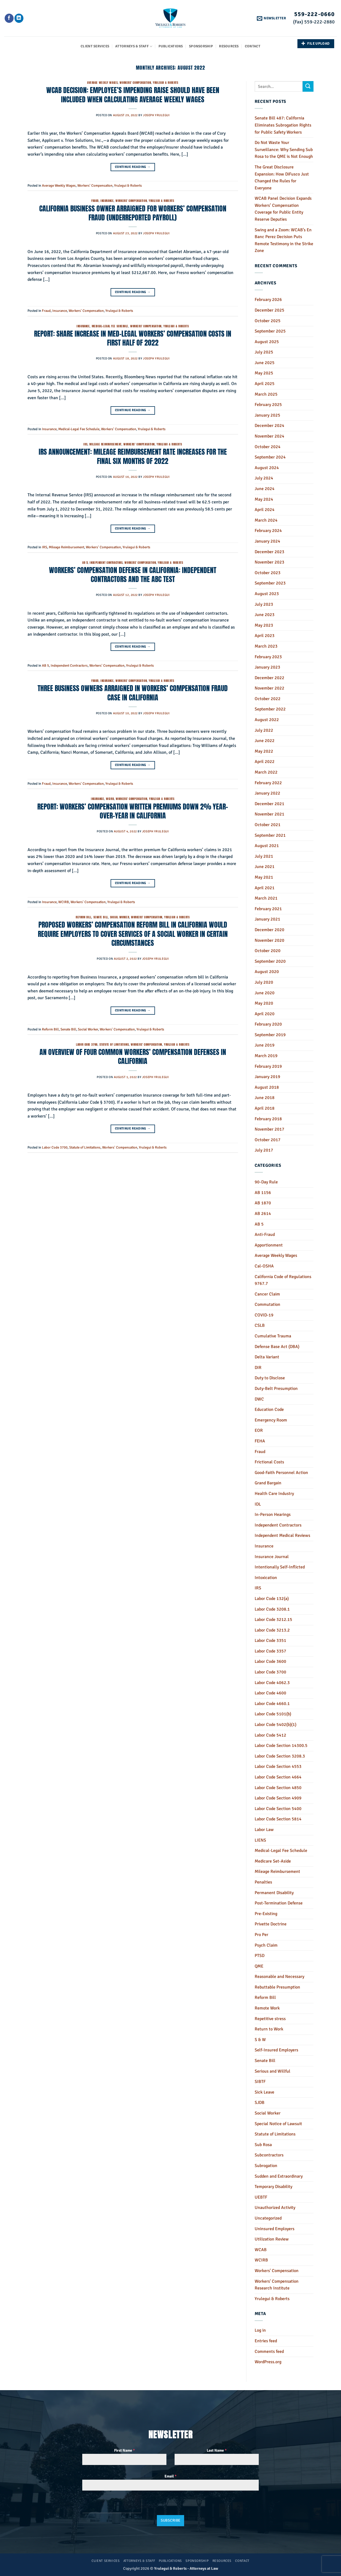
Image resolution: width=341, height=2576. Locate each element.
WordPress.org (268, 2362)
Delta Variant (267, 1357)
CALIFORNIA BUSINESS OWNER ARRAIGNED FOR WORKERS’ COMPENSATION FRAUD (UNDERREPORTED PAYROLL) (132, 213)
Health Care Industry (274, 1493)
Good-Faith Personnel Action (281, 1472)
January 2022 (267, 793)
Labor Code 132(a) (272, 1598)
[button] (271, 18)
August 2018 (267, 1087)
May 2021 (264, 877)
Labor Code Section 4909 (278, 1798)
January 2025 (267, 415)
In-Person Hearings (273, 1514)
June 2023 (265, 614)
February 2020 (268, 1024)
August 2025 (267, 341)
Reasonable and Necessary (279, 1976)
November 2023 (269, 562)
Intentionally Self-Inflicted (280, 1567)
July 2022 (264, 730)
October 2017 (268, 1140)
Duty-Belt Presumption (276, 1388)
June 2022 (265, 740)
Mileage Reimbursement (105, 444)
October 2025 (268, 321)
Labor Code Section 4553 (278, 1766)
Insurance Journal (272, 1556)
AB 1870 (263, 1203)
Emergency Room (271, 1420)
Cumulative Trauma (273, 1336)
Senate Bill (100, 917)
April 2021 (265, 888)
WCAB (261, 2249)
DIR (258, 1367)
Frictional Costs (269, 1462)
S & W (260, 2039)
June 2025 (265, 362)
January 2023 (267, 667)
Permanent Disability (274, 1892)
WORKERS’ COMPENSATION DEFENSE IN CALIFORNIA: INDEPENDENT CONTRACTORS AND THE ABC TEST (132, 574)
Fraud (95, 200)
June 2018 (265, 1097)
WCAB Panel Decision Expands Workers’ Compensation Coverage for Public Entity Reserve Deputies (283, 209)
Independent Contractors (106, 562)
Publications (171, 46)
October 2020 (268, 950)
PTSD (259, 1955)
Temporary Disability (273, 2186)
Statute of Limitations (114, 1044)
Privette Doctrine (271, 1924)
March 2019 (266, 1055)
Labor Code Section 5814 (278, 1819)
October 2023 (268, 572)
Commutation (267, 1304)
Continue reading (133, 167)
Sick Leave (264, 2092)
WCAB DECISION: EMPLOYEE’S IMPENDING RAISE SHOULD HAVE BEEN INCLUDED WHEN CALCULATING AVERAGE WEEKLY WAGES (132, 94)
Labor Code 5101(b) (273, 1714)
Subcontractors (269, 2155)
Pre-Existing (266, 1913)
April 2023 (265, 635)
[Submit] (308, 86)
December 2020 (269, 929)
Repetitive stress (270, 2018)
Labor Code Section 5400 (278, 1808)
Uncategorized (268, 2218)
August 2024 (267, 467)
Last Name (217, 2450)
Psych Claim (266, 1945)
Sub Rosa (263, 2144)
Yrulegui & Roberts (165, 82)
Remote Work (267, 2008)
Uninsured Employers (274, 2229)
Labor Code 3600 (270, 1661)
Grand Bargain (268, 1483)
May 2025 (264, 373)
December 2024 (269, 425)
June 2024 (265, 488)
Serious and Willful (272, 2071)
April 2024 (265, 509)
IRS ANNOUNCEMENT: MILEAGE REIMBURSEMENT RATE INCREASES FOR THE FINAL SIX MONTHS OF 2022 (133, 456)
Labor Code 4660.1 (272, 1703)
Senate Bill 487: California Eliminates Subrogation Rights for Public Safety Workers (283, 125)
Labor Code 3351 (270, 1640)
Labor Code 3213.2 (272, 1630)
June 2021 (265, 866)
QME (259, 1966)
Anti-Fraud (265, 1234)
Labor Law (264, 1829)
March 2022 (266, 772)
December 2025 (269, 310)
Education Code (269, 1409)
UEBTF (261, 2197)
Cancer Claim (267, 1294)
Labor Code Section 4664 (278, 1777)
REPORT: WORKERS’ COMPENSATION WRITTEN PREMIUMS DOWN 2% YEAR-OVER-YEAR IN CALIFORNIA (132, 811)
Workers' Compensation (135, 82)
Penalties (263, 1882)
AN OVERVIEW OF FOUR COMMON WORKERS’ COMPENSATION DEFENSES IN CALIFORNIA (132, 1056)
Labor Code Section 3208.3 (280, 1756)
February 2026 (268, 299)
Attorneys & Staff (133, 46)
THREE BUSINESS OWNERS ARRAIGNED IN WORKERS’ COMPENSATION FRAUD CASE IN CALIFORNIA (133, 692)
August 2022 (267, 719)
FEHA (260, 1441)
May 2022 (264, 751)
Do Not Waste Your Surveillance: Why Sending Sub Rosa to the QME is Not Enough (284, 149)
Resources (229, 46)
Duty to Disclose (270, 1378)
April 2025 (265, 383)
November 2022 (269, 688)
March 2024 (266, 520)
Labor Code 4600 (270, 1693)
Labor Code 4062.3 (272, 1682)
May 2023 (264, 625)
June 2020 (265, 993)
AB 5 (85, 562)
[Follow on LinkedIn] (18, 18)
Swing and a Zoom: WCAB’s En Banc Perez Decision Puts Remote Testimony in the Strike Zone (284, 240)
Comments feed (269, 2351)
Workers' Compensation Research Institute (277, 2285)
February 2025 (268, 404)
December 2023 (269, 552)
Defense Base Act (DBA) (277, 1346)
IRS (85, 444)
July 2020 (264, 982)
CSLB (260, 1325)
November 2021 (269, 814)
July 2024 (264, 478)
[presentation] (111, 2506)
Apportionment (269, 1245)
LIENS (260, 1840)
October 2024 (268, 447)
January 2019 (267, 1076)
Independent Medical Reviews (282, 1535)
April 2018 (265, 1108)
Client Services (95, 46)
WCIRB (110, 798)
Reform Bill (83, 917)
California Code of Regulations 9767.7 (283, 1280)
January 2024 (267, 541)
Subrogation (266, 2165)
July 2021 (264, 856)
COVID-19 (264, 1315)
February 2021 (268, 909)
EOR (259, 1430)
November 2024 (269, 436)
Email (170, 2476)
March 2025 (266, 394)
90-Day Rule (266, 1182)
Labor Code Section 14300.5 (281, 1745)
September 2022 (270, 709)
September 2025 (270, 331)
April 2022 (265, 761)
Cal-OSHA (264, 1266)
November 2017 (269, 1129)
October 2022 (268, 698)
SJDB (259, 2102)
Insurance (107, 200)
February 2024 (268, 530)
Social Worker (119, 917)
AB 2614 (263, 1213)
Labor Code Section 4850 (278, 1787)
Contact (252, 46)
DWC (259, 1399)
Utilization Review (272, 2239)
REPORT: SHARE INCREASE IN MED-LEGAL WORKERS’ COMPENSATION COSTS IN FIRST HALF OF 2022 (132, 338)
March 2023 (266, 646)
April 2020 (265, 1014)
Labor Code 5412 (270, 1735)
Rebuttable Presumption (277, 1987)
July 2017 (264, 1150)
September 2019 (270, 1035)
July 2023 (264, 604)
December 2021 (269, 804)
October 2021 (268, 824)
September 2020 (270, 961)
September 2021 (270, 835)
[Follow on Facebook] (9, 18)
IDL (258, 1504)
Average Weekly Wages (102, 82)
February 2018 (268, 1119)
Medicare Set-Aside (273, 1861)
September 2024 (270, 457)
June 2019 (265, 1045)
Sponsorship (201, 46)
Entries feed (266, 2341)
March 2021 (266, 898)
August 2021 (267, 845)
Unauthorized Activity (275, 2207)
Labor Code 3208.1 (272, 1609)
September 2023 (270, 583)
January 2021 (267, 919)
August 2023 (267, 593)
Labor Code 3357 (270, 1651)
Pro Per (261, 1934)
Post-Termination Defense (279, 1903)
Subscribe (171, 2520)
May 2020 (264, 1003)
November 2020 (269, 940)
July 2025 (264, 352)
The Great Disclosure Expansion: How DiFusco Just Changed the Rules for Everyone (282, 177)
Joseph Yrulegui (156, 115)
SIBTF (260, 2081)
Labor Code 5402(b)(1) (275, 1724)
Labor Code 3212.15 (273, 1619)
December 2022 (269, 678)
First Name (124, 2450)
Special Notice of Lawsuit (278, 2123)
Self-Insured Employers (276, 2050)
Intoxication (266, 1577)
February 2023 (268, 657)
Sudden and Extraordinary (279, 2176)
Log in (260, 2330)
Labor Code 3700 (86, 1044)
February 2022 (268, 783)
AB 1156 (263, 1192)
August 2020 (267, 971)
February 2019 (268, 1066)
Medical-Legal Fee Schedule (110, 326)
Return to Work (269, 2029)
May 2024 (264, 499)
